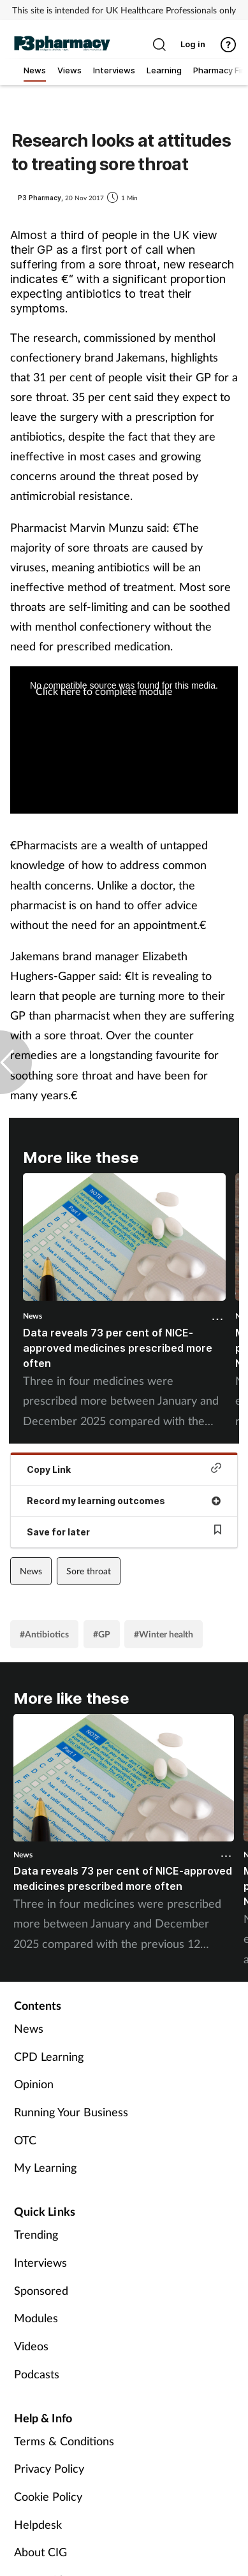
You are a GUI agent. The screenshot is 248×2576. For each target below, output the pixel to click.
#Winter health (163, 1633)
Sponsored (41, 2290)
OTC (25, 2140)
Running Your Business (71, 2112)
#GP (101, 1633)
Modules (36, 2318)
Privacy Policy (49, 2468)
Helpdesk (38, 2524)
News (32, 1316)
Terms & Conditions (64, 2441)
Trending (36, 2234)
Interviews (40, 2262)
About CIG (40, 2552)
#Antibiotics (44, 1633)
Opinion (34, 2084)
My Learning (45, 2167)
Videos (31, 2346)
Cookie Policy (48, 2496)
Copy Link (124, 1469)
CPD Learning (49, 2056)
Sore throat (88, 1570)
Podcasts (36, 2374)
